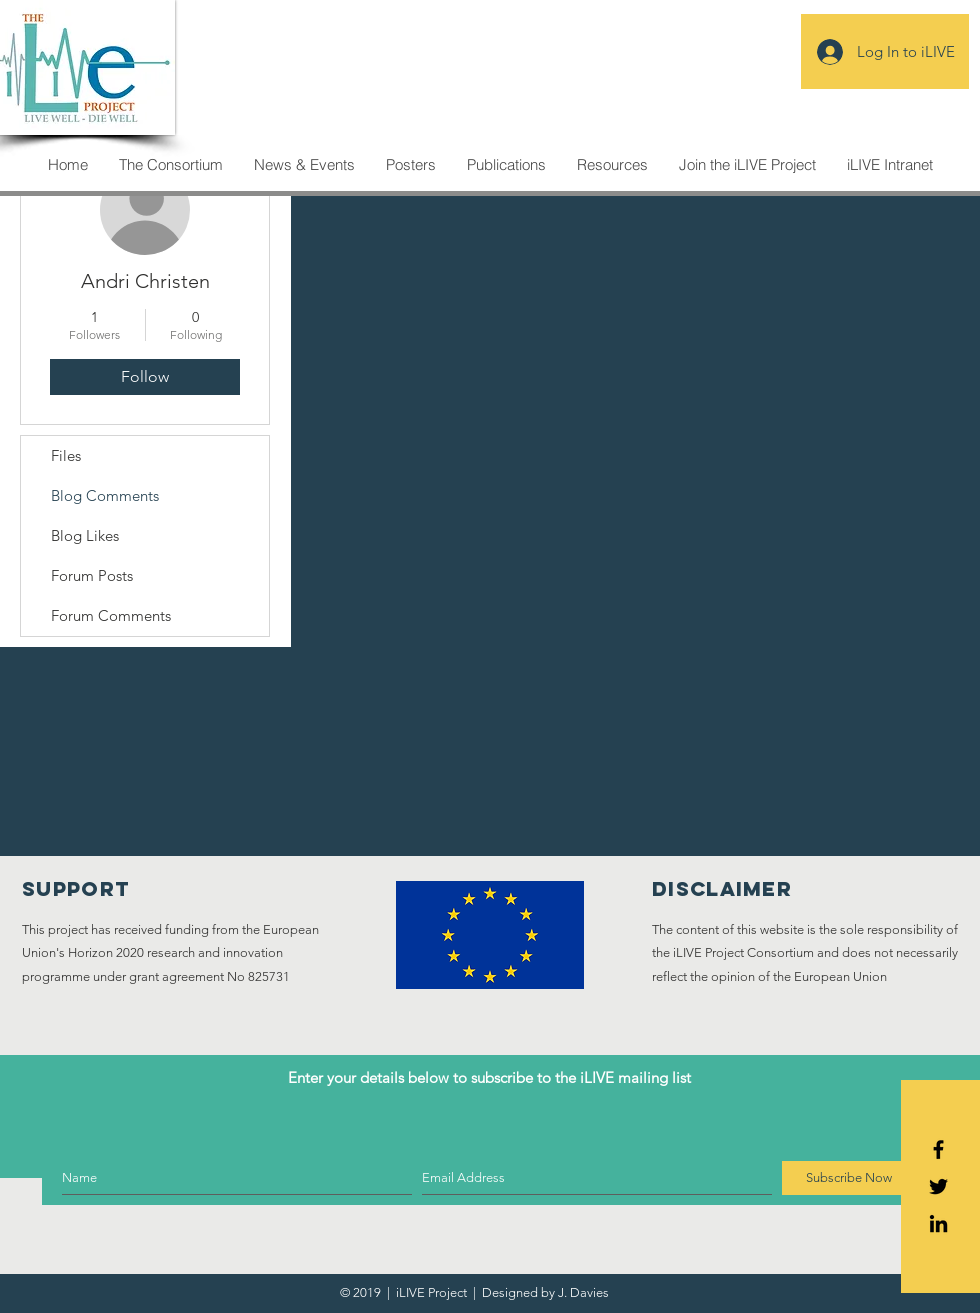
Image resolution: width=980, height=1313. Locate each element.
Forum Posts (92, 575)
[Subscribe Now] (849, 1178)
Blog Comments (105, 495)
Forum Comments (111, 615)
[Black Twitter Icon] (938, 1186)
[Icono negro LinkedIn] (938, 1223)
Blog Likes (85, 535)
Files (66, 455)
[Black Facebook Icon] (938, 1149)
